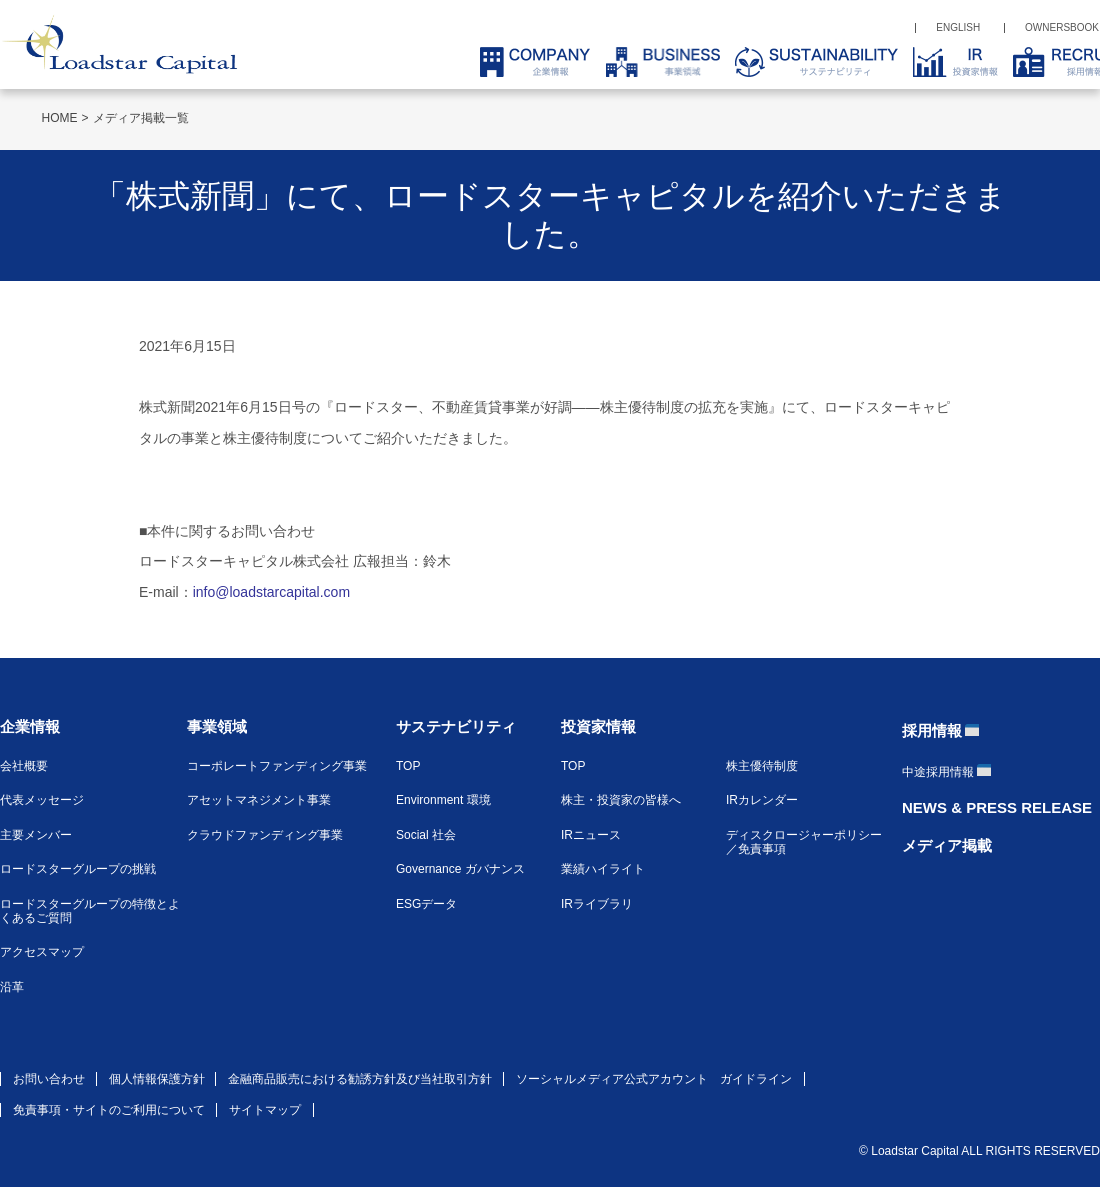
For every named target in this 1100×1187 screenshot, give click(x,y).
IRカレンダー (762, 800)
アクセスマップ (42, 952)
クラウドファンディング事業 (265, 835)
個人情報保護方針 (157, 1079)
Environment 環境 (443, 800)
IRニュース (591, 835)
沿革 (12, 987)
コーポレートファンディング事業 (277, 766)
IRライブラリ (597, 904)
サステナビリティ (456, 726)
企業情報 (30, 726)
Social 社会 (426, 835)
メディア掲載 (947, 845)
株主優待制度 (762, 766)
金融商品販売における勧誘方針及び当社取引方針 (360, 1079)
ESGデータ (426, 904)
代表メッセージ (42, 800)
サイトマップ (265, 1110)
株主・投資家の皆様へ (621, 800)
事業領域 (217, 726)
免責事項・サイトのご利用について (109, 1110)
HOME (60, 118)
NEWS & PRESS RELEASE (997, 807)
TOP (408, 766)
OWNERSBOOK (1062, 27)
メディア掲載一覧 (141, 118)
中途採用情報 (938, 772)
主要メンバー (36, 835)
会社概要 (24, 766)
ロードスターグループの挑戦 (78, 869)
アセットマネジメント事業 (259, 800)
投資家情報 (598, 726)
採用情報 (932, 730)
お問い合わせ (49, 1079)
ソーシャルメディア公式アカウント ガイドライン (654, 1079)
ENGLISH (958, 27)
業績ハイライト (603, 869)
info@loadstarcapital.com (271, 592)
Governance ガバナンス (460, 869)
